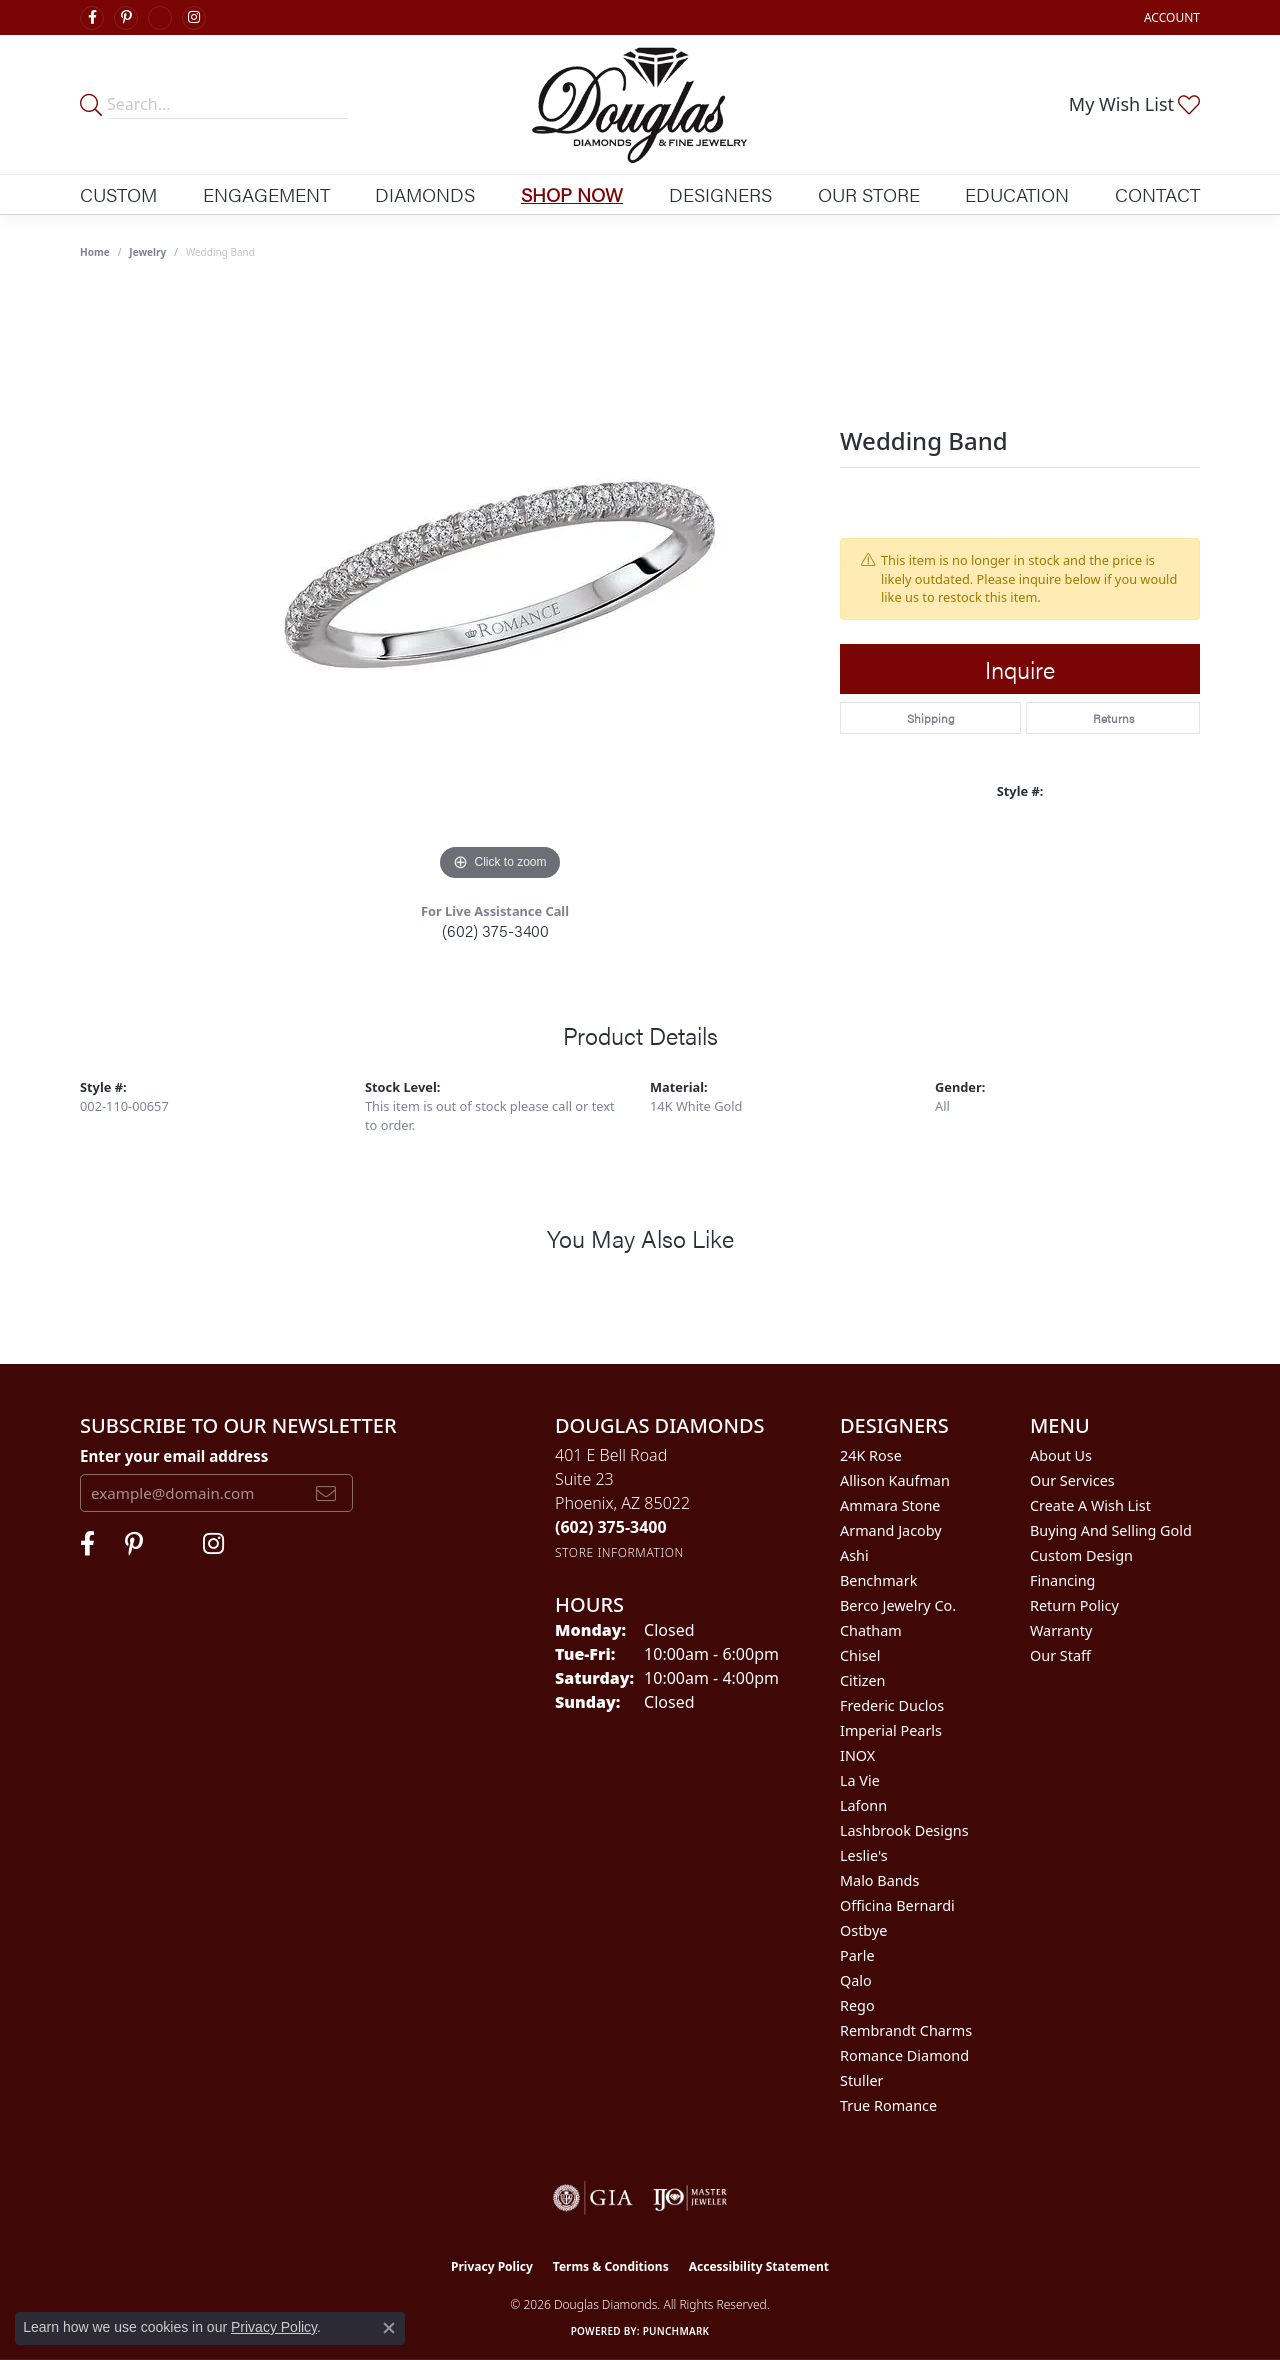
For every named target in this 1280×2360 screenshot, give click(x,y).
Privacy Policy (492, 2266)
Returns (1113, 718)
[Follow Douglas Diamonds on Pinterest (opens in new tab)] (126, 18)
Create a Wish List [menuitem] (1090, 1505)
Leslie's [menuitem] (864, 1855)
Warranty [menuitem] (1061, 1630)
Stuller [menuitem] (861, 2080)
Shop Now (572, 194)
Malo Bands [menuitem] (879, 1880)
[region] (500, 586)
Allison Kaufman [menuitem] (895, 1480)
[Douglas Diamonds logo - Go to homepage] (639, 104)
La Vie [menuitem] (860, 1780)
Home (95, 252)
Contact (1157, 194)
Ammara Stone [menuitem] (890, 1505)
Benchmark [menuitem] (878, 1580)
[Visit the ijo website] (690, 2198)
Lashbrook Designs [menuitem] (904, 1830)
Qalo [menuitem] (856, 1980)
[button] (1170, 17)
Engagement (266, 194)
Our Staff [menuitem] (1060, 1655)
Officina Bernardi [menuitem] (897, 1905)
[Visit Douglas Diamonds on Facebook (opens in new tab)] (92, 18)
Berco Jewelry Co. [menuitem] (898, 1605)
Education (1017, 194)
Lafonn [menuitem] (863, 1805)
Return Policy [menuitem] (1074, 1605)
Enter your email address (174, 1456)
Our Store (869, 194)
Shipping (931, 718)
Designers (720, 194)
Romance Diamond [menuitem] (904, 2055)
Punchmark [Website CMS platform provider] (676, 2331)
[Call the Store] (611, 1527)
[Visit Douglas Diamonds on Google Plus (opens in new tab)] (160, 18)
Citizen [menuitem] (863, 1680)
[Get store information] (619, 1552)
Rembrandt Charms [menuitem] (906, 2030)
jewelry (147, 252)
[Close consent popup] (389, 2328)
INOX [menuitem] (857, 1755)
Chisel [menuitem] (860, 1655)
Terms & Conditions (611, 2266)
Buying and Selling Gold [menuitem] (1111, 1530)
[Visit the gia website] (593, 2198)
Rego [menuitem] (857, 2005)
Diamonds (425, 194)
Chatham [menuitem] (871, 1630)
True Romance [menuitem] (888, 2105)
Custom (118, 194)
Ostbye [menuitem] (863, 1930)
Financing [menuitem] (1062, 1580)
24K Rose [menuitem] (871, 1455)
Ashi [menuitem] (854, 1555)
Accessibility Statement (759, 2266)
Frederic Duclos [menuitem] (892, 1705)
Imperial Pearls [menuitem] (891, 1730)
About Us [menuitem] (1061, 1455)
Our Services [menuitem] (1072, 1480)
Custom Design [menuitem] (1081, 1555)
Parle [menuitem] (857, 1955)
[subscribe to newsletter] (326, 1493)
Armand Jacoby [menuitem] (891, 1530)
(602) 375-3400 (495, 930)
